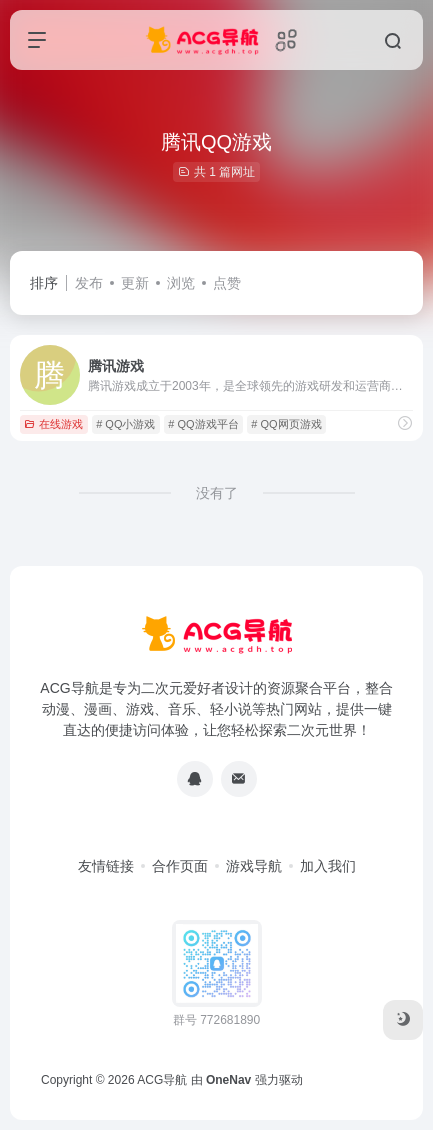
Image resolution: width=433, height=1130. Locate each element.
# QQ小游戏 (125, 424)
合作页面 (180, 866)
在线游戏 (53, 424)
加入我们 (328, 866)
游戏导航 (254, 866)
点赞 (227, 283)
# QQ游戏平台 (203, 424)
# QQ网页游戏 (286, 424)
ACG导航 (162, 1080)
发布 (89, 283)
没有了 (217, 493)
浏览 (181, 283)
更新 (135, 283)
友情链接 (106, 866)
